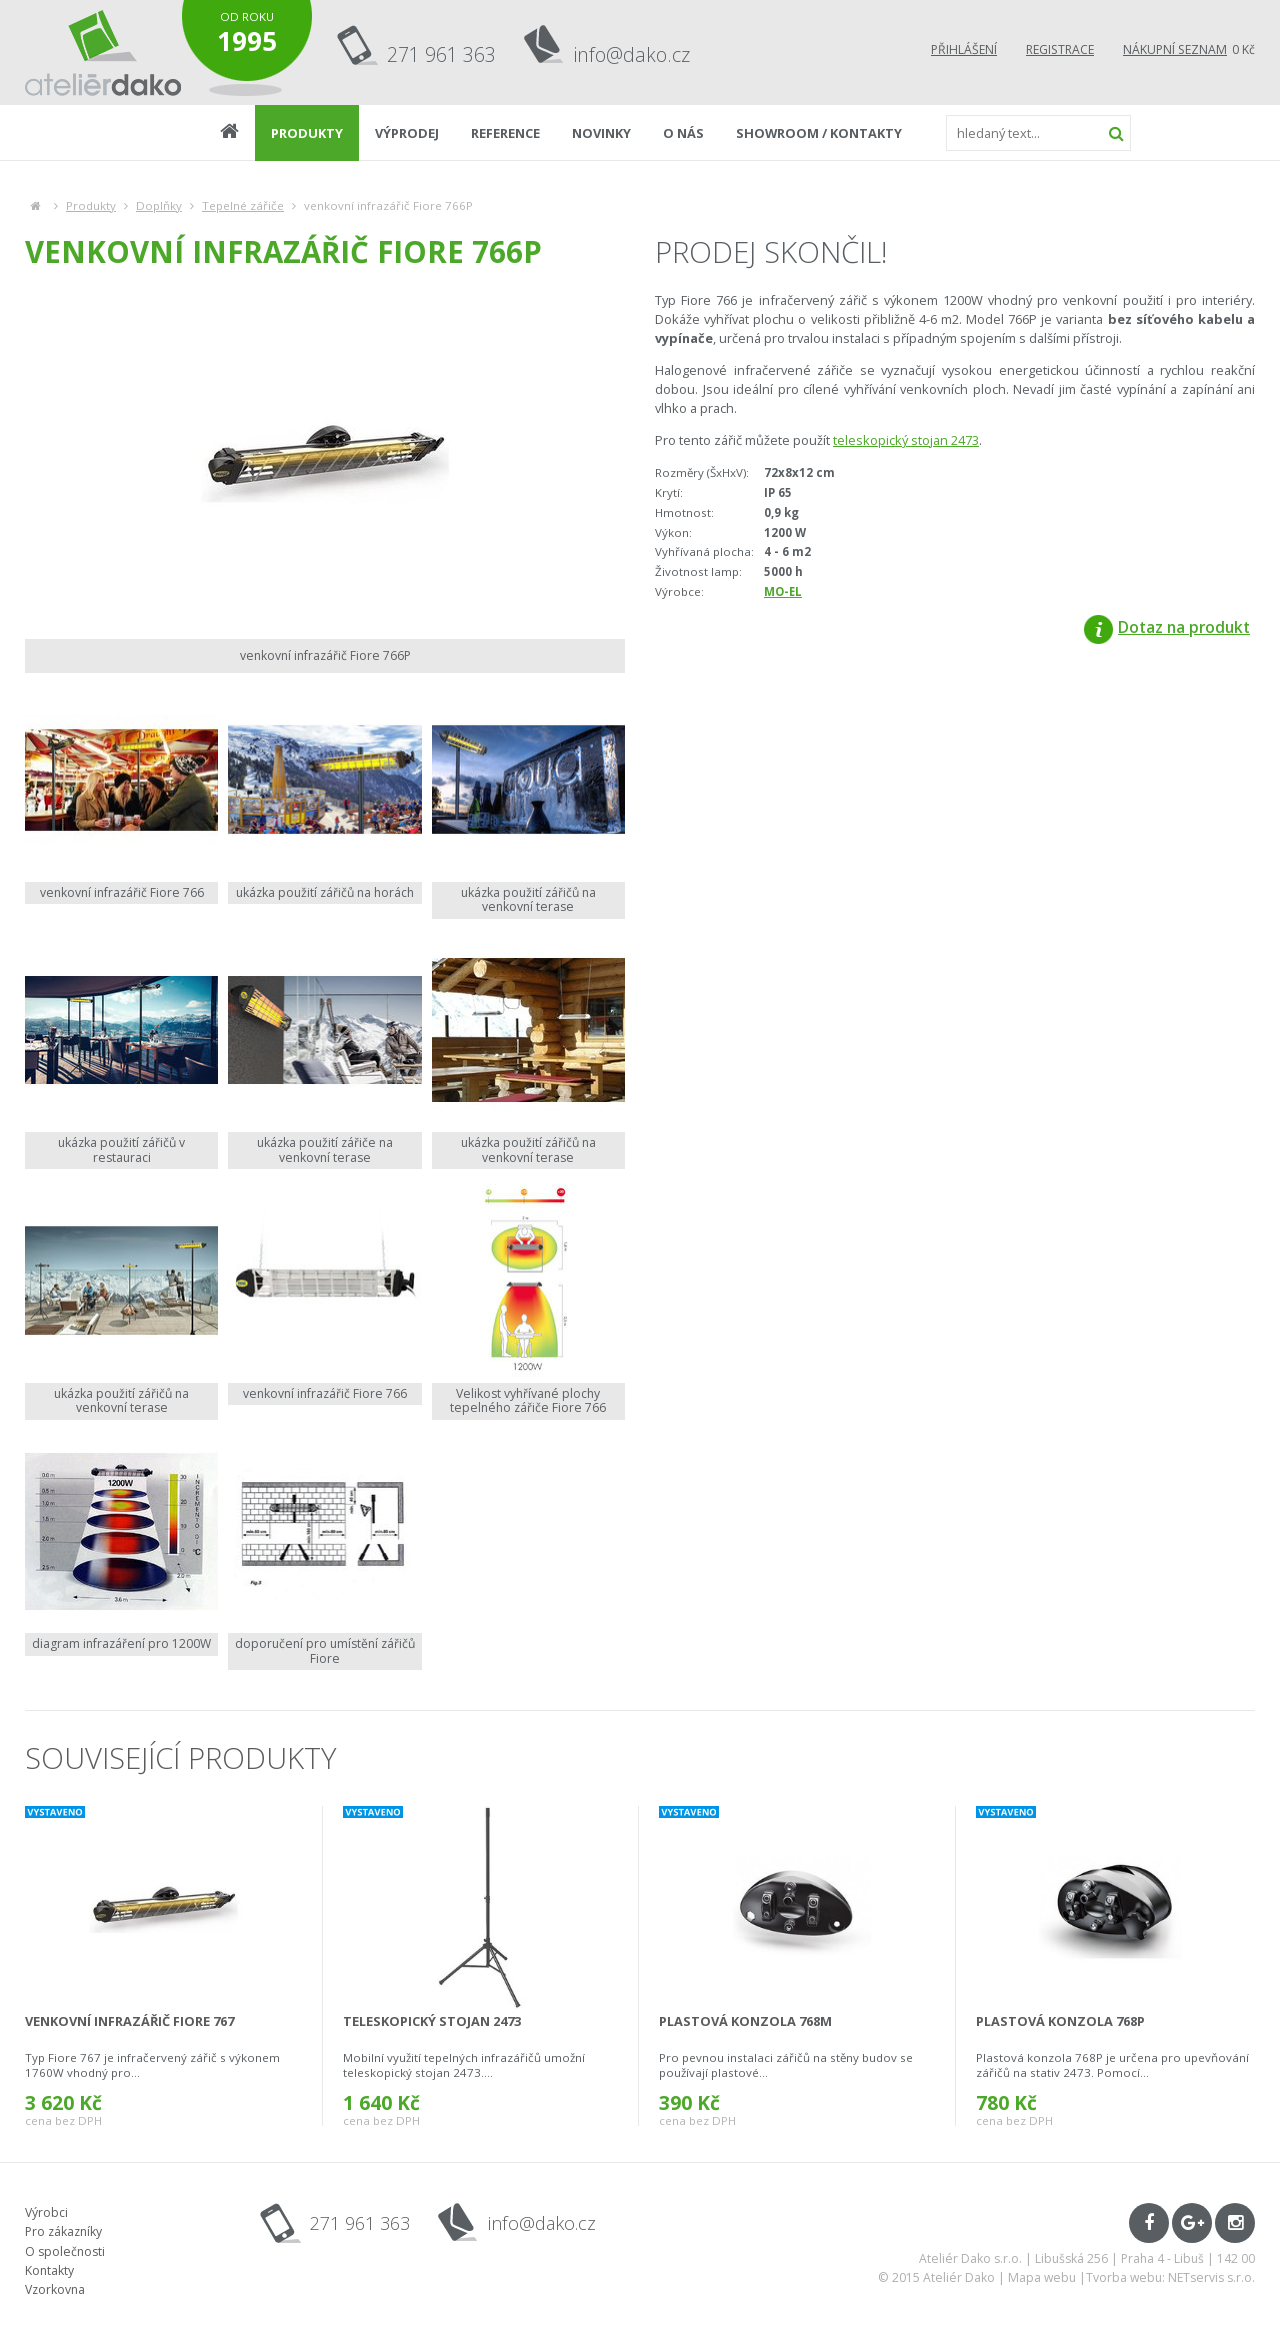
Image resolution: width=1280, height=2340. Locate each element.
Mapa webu (1042, 2277)
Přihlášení (964, 49)
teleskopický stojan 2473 (906, 440)
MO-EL (783, 591)
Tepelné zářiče (243, 205)
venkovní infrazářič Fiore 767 (129, 2021)
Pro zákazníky (63, 2231)
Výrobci (46, 2212)
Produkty (91, 205)
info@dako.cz (632, 54)
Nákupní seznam (1175, 49)
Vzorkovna (55, 2289)
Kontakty (49, 2270)
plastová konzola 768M (745, 2021)
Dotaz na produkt (1167, 627)
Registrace (1060, 49)
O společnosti (65, 2251)
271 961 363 (441, 54)
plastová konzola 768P (1060, 2021)
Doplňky (159, 205)
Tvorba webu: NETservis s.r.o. (1170, 2277)
